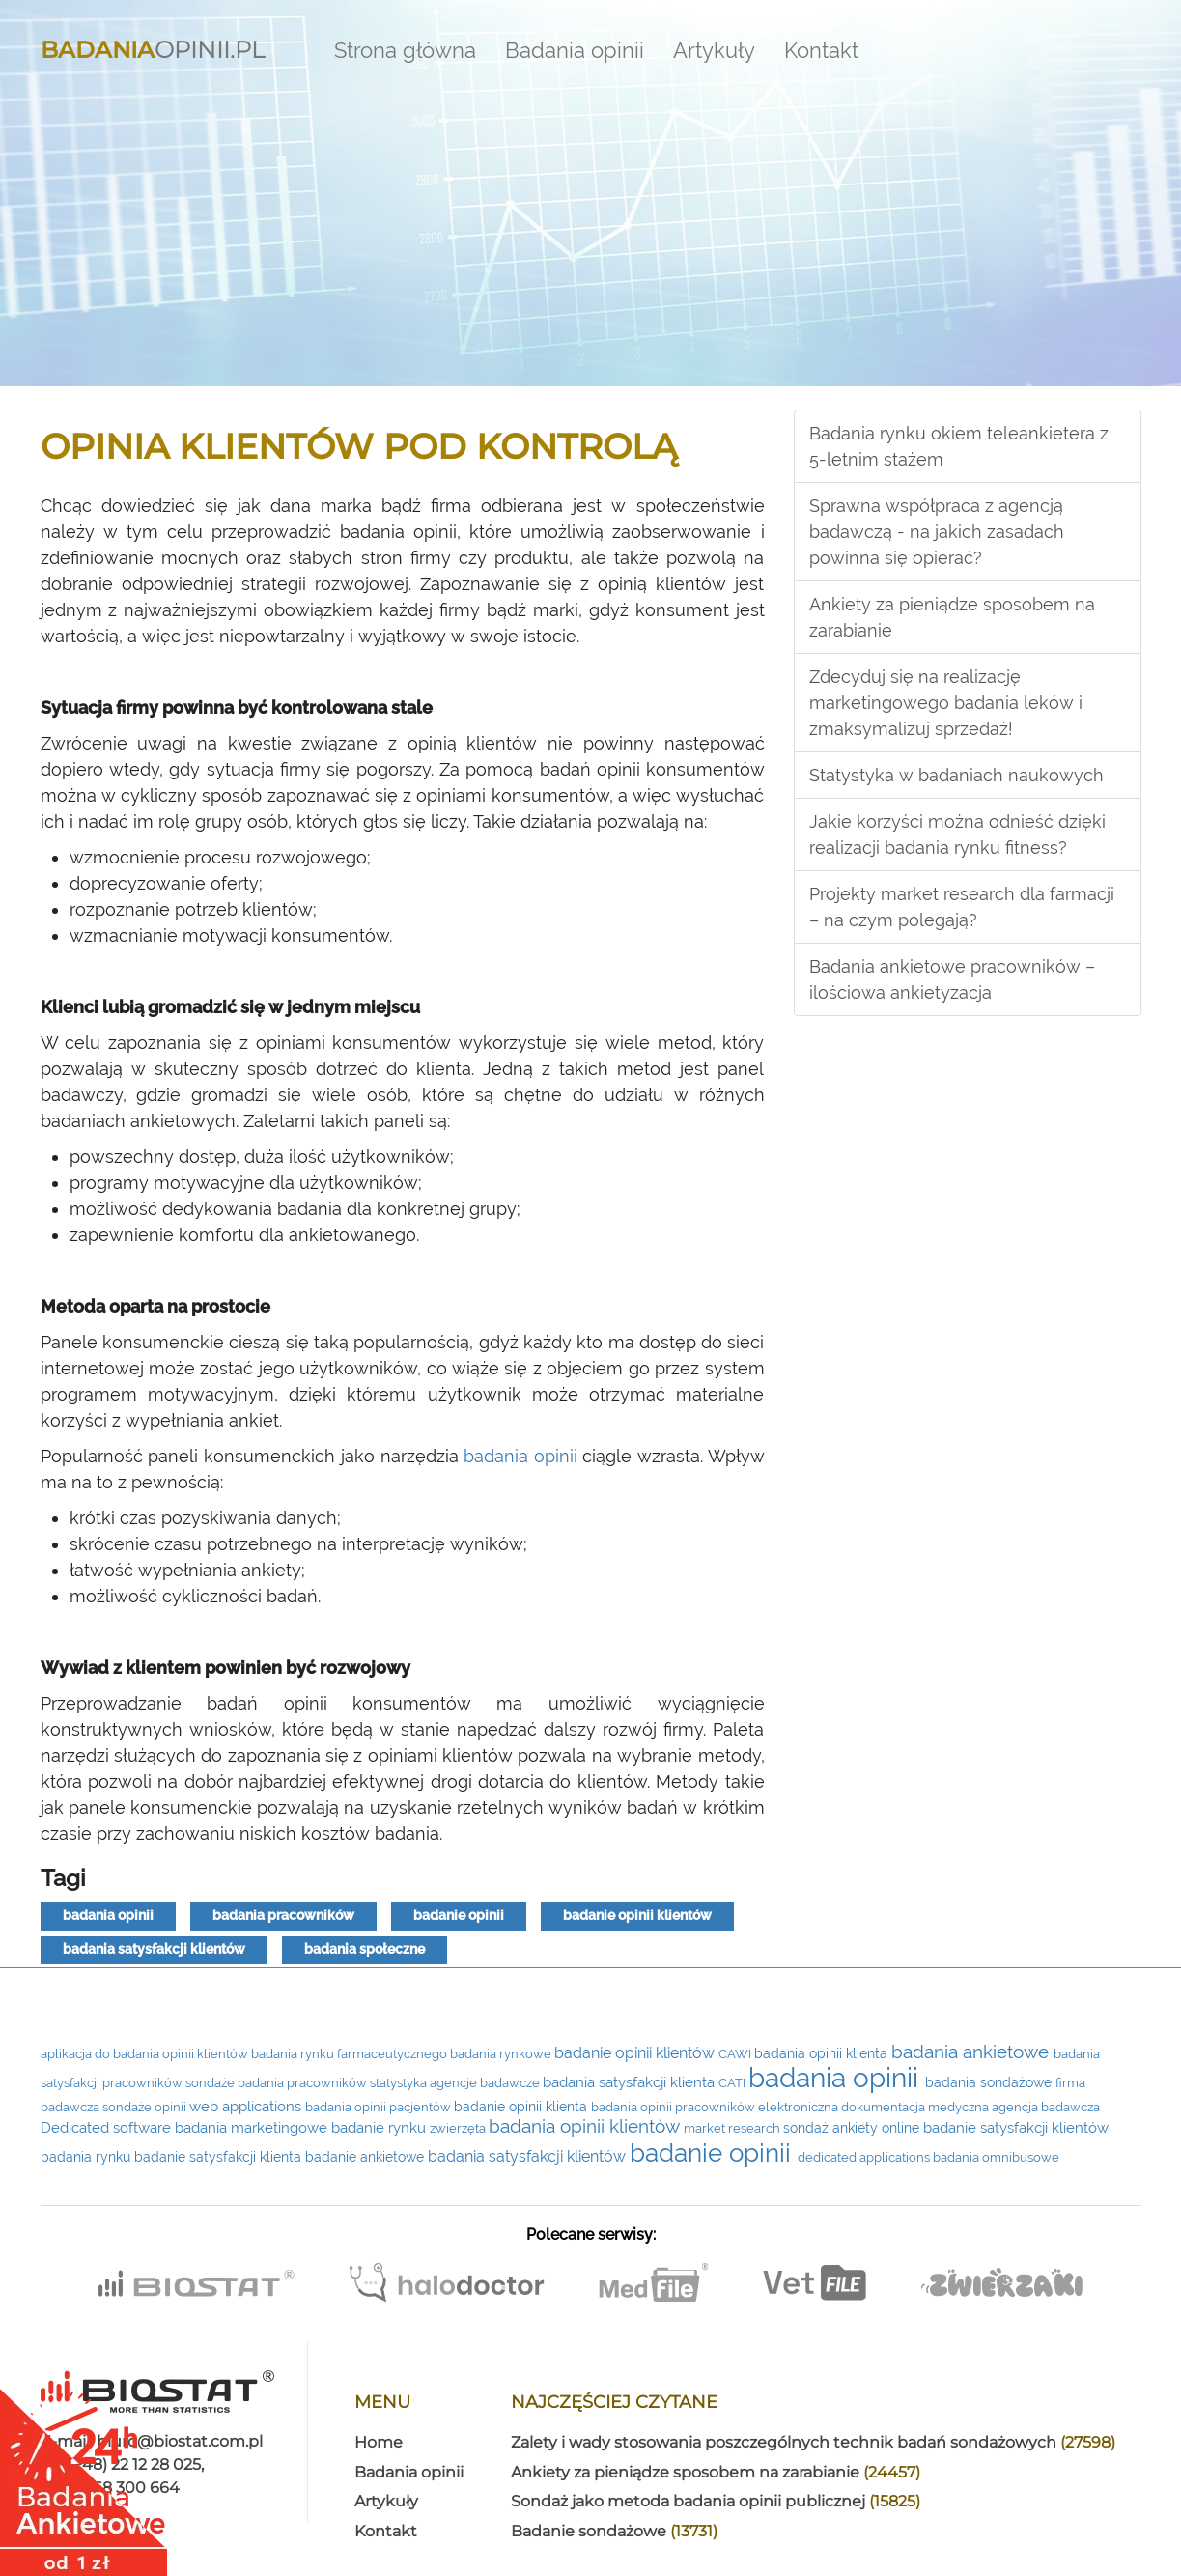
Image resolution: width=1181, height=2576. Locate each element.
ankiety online (877, 2128)
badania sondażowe (990, 2082)
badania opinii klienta (822, 2053)
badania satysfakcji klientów (154, 1949)
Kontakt (821, 50)
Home (378, 2442)
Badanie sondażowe (614, 2531)
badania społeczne (364, 1949)
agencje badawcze (486, 2083)
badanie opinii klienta (522, 2106)
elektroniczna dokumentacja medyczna (875, 2107)
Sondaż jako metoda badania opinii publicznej (715, 2501)
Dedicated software (108, 2127)
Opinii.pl (153, 45)
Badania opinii (574, 50)
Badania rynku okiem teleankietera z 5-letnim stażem (959, 446)
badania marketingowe (253, 2127)
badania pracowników (283, 1915)
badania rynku (87, 2157)
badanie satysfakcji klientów (1016, 2128)
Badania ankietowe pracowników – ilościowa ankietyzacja (952, 979)
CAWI (736, 2054)
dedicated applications (865, 2157)
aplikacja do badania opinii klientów (146, 2054)
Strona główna (405, 50)
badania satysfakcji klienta (630, 2082)
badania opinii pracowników (674, 2107)
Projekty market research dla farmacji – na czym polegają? (961, 907)
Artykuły (714, 50)
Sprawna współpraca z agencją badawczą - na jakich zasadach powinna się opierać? (936, 531)
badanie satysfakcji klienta (219, 2157)
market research (733, 2128)
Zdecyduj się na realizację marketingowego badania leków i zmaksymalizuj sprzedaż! (946, 702)
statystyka (400, 2083)
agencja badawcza (1046, 2107)
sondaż (807, 2128)
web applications (247, 2106)
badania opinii (520, 1456)
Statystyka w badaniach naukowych (956, 775)
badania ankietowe (972, 2051)
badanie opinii (458, 1915)
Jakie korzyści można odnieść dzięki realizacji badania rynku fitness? (957, 834)
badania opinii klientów (586, 2126)
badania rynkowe (502, 2054)
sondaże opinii (145, 2107)
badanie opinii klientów (637, 1915)
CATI (733, 2083)
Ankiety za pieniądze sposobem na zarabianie (952, 617)
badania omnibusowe (996, 2157)
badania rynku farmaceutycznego (350, 2054)
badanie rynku (380, 2127)
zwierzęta (459, 2128)
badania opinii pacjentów (379, 2107)
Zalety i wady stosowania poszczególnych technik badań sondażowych (813, 2442)
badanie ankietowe (366, 2157)
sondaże (211, 2083)
